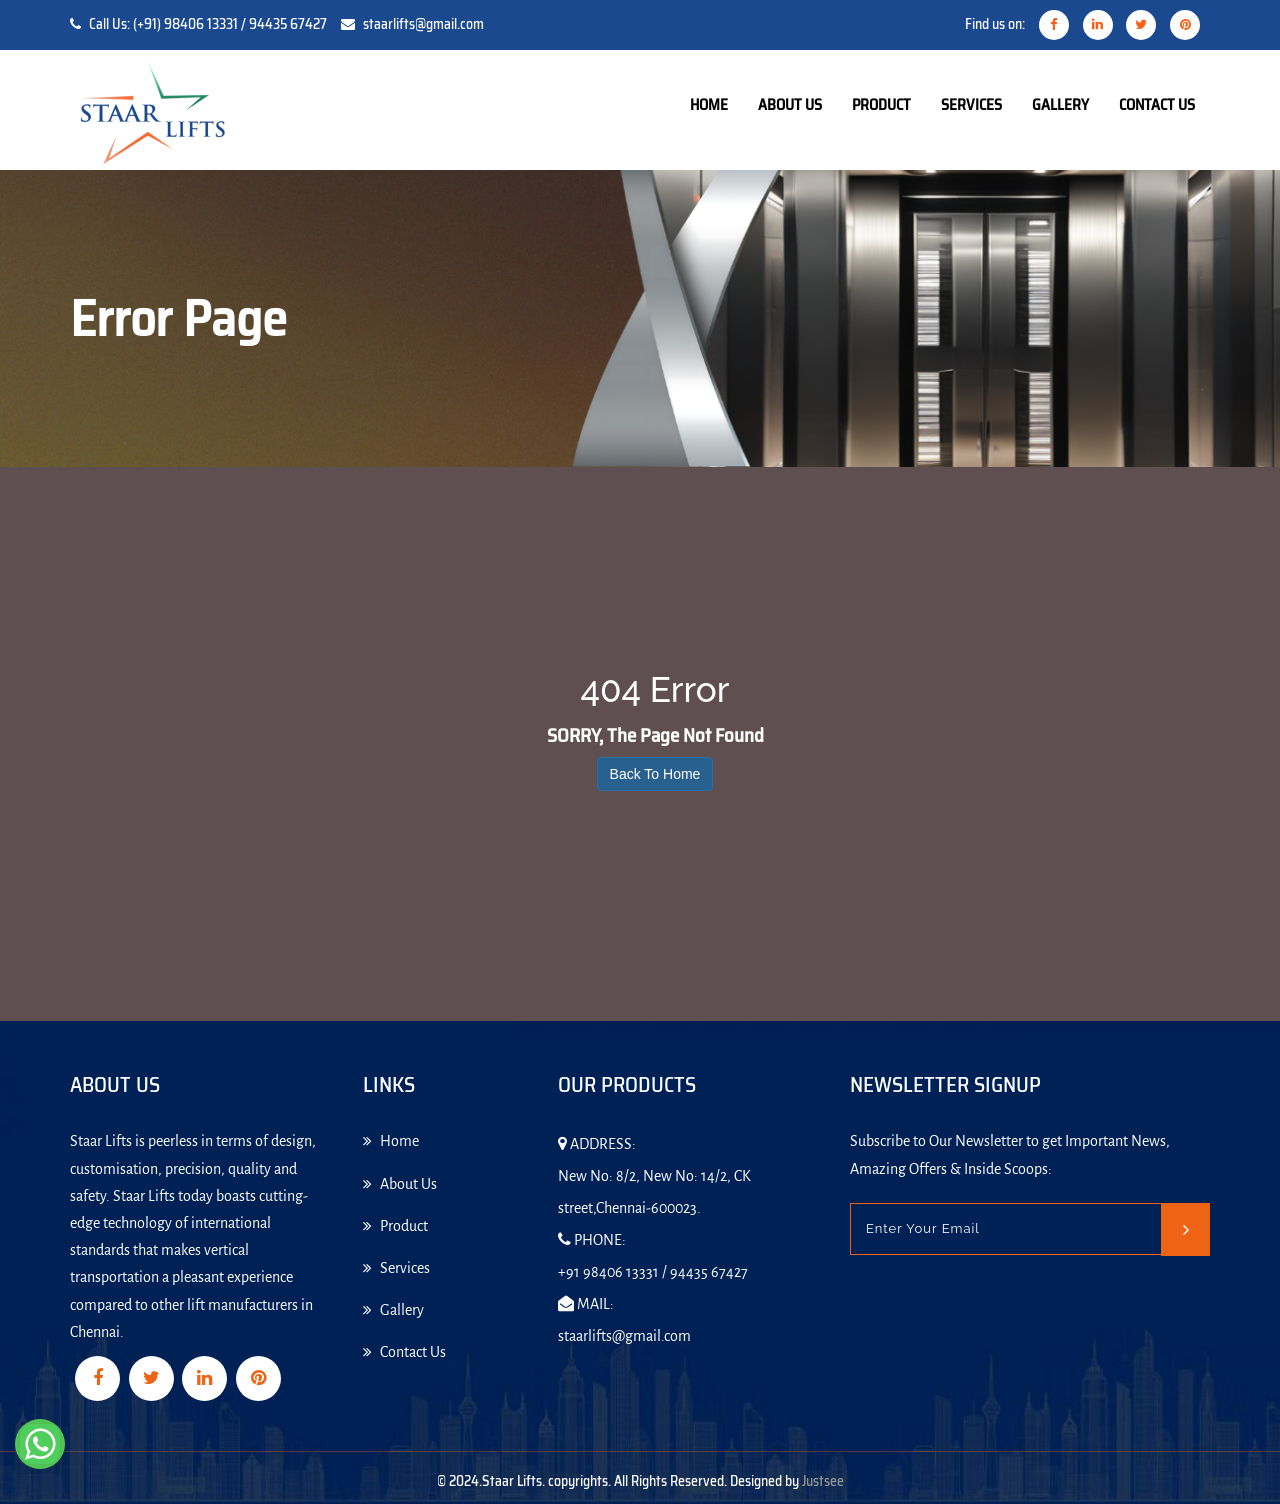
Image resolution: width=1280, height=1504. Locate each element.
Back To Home (655, 774)
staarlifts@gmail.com (423, 24)
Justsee (823, 1481)
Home (709, 105)
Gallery (1060, 105)
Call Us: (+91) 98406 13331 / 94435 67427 (208, 24)
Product (881, 105)
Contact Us (1157, 105)
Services (971, 105)
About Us (790, 105)
